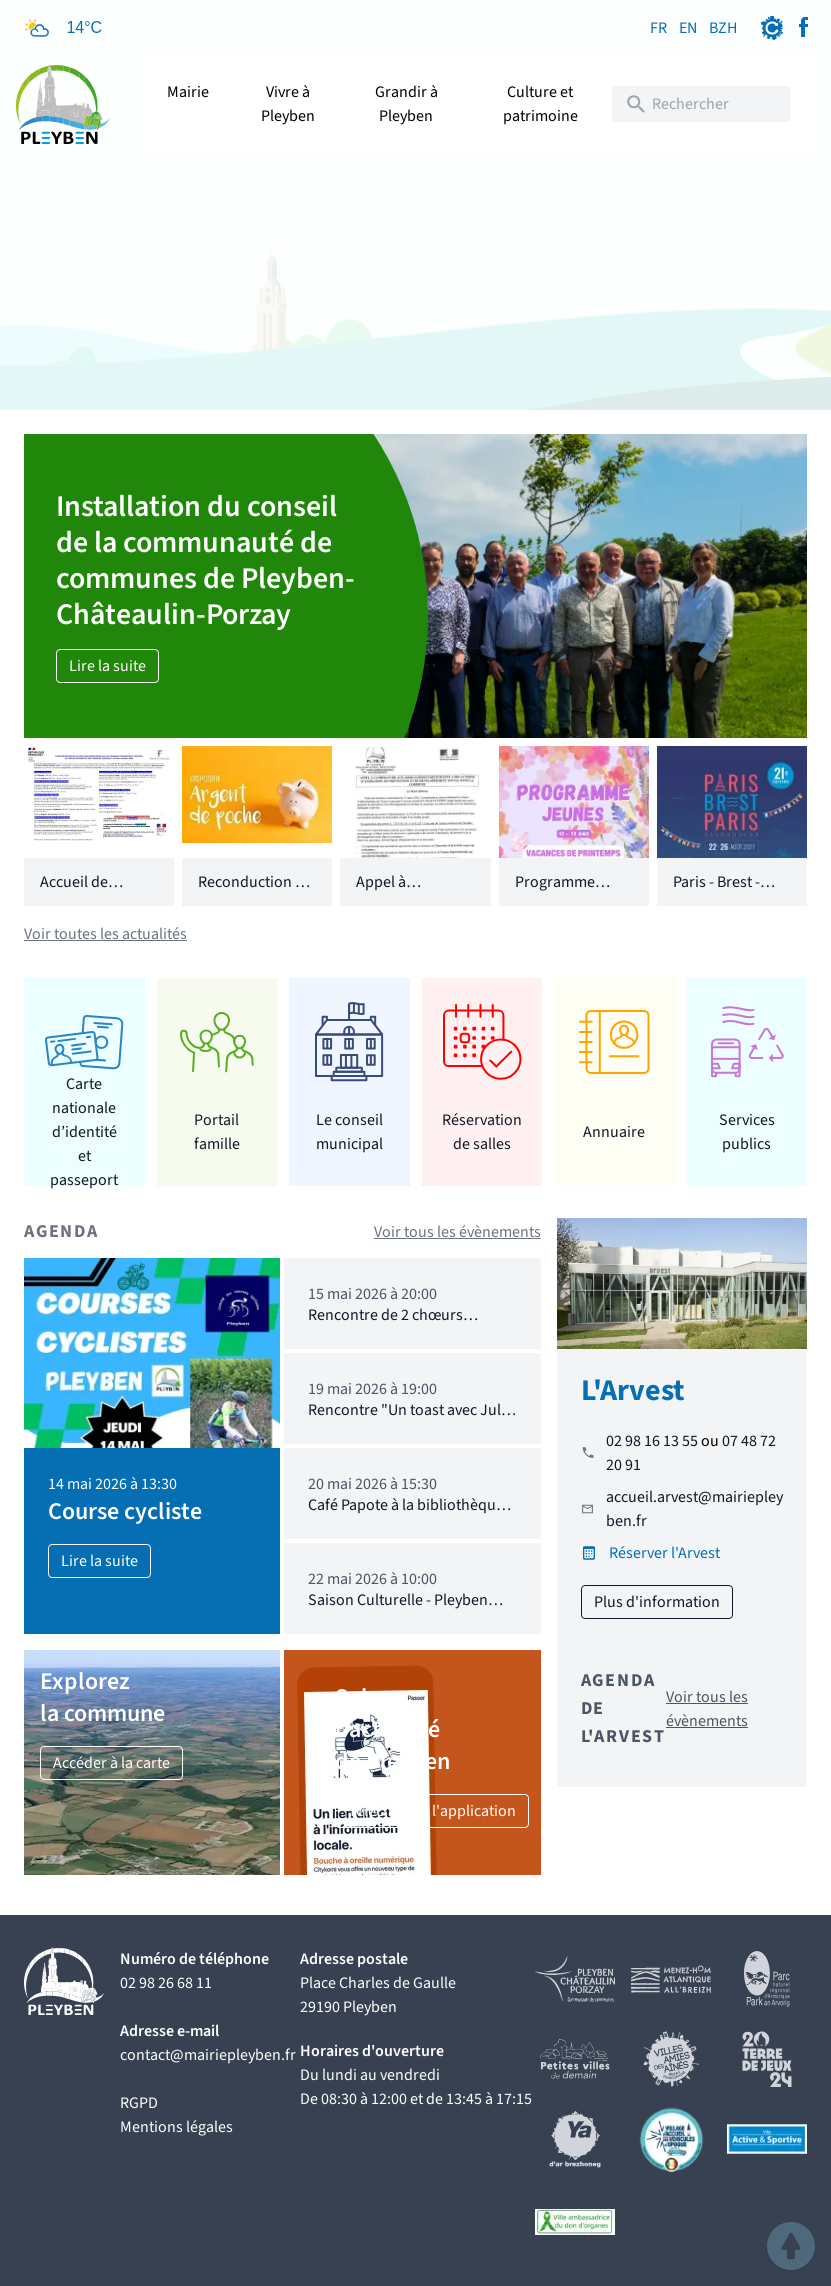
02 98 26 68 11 (166, 1983)
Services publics (747, 1132)
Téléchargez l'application (432, 1811)
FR (658, 28)
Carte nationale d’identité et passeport (84, 1131)
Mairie (188, 92)
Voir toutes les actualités (105, 934)
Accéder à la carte (111, 1763)
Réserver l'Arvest (664, 1553)
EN (688, 28)
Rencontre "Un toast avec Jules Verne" (412, 1419)
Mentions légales (176, 2127)
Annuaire (614, 1132)
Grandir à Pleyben (406, 104)
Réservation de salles (482, 1132)
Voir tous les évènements (457, 1232)
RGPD (139, 2103)
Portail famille (217, 1132)
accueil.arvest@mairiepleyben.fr (694, 1509)
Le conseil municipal (349, 1132)
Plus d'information (657, 1602)
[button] (791, 2246)
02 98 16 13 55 (652, 1441)
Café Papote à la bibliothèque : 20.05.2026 (409, 1514)
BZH (723, 28)
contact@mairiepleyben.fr (208, 2055)
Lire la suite (107, 666)
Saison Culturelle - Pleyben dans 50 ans (398, 1609)
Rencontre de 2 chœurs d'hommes (385, 1324)
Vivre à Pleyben (288, 104)
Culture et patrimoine (540, 104)
